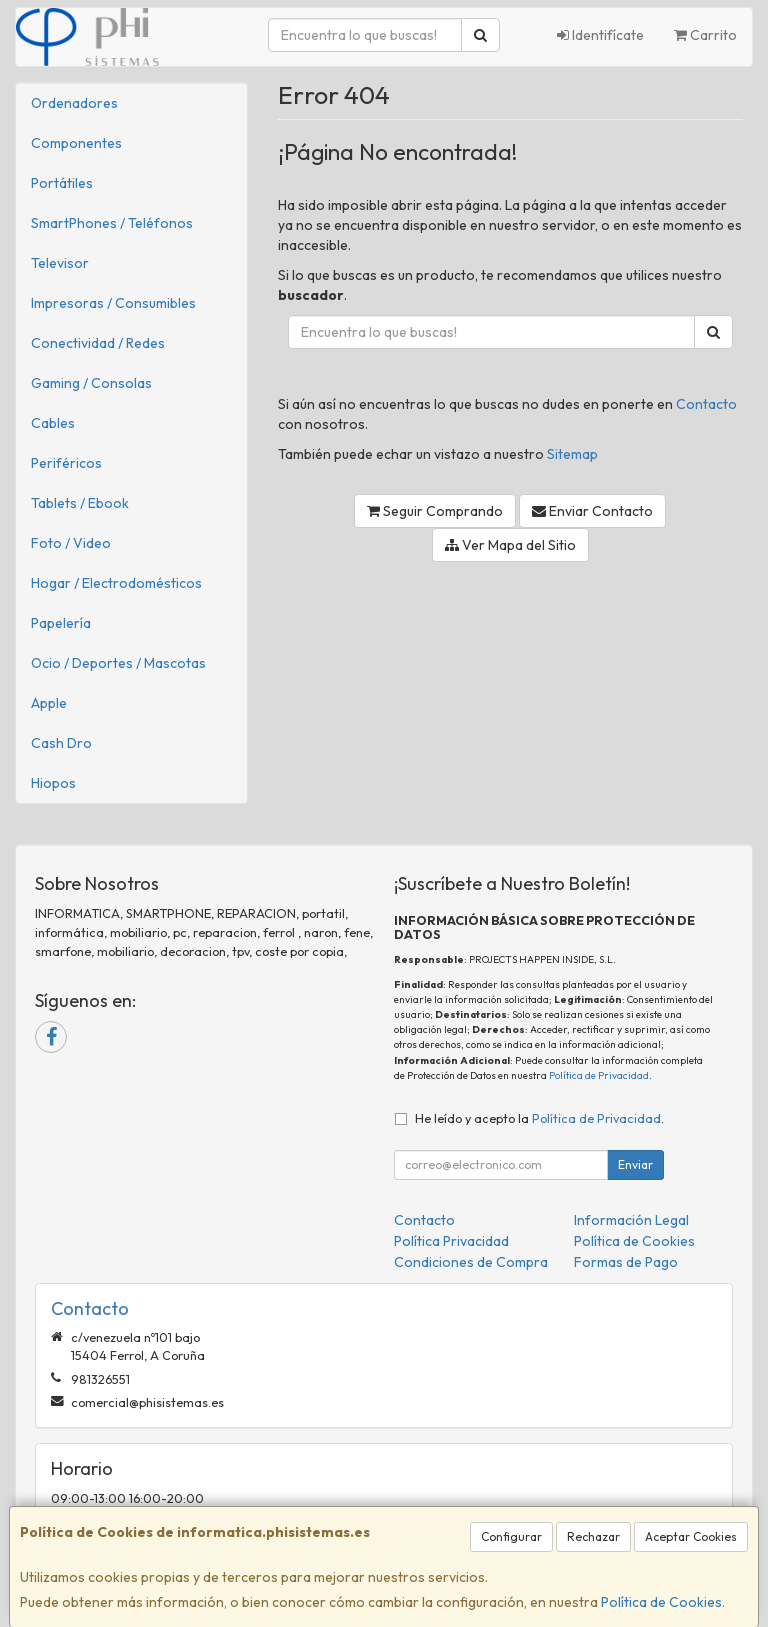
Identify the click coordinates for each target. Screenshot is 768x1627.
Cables (53, 423)
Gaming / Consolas (91, 383)
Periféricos (66, 463)
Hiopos (53, 783)
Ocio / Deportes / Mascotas (118, 663)
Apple (49, 703)
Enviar (635, 1164)
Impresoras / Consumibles (113, 303)
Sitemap (572, 454)
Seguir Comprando (435, 511)
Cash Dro (61, 743)
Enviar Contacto (592, 511)
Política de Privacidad (599, 1075)
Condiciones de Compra (471, 1262)
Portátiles (62, 183)
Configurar (511, 1536)
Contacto (706, 404)
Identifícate (600, 35)
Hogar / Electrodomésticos (116, 583)
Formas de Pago (626, 1262)
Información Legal (631, 1220)
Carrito (705, 35)
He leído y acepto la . (539, 1118)
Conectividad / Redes (98, 343)
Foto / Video (71, 543)
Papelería (61, 623)
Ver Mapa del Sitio (510, 545)
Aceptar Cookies (691, 1536)
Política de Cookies (661, 1602)
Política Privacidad (451, 1241)
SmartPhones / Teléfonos (112, 223)
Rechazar (593, 1536)
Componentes (76, 143)
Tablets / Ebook (80, 503)
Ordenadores (74, 103)
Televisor (60, 263)
